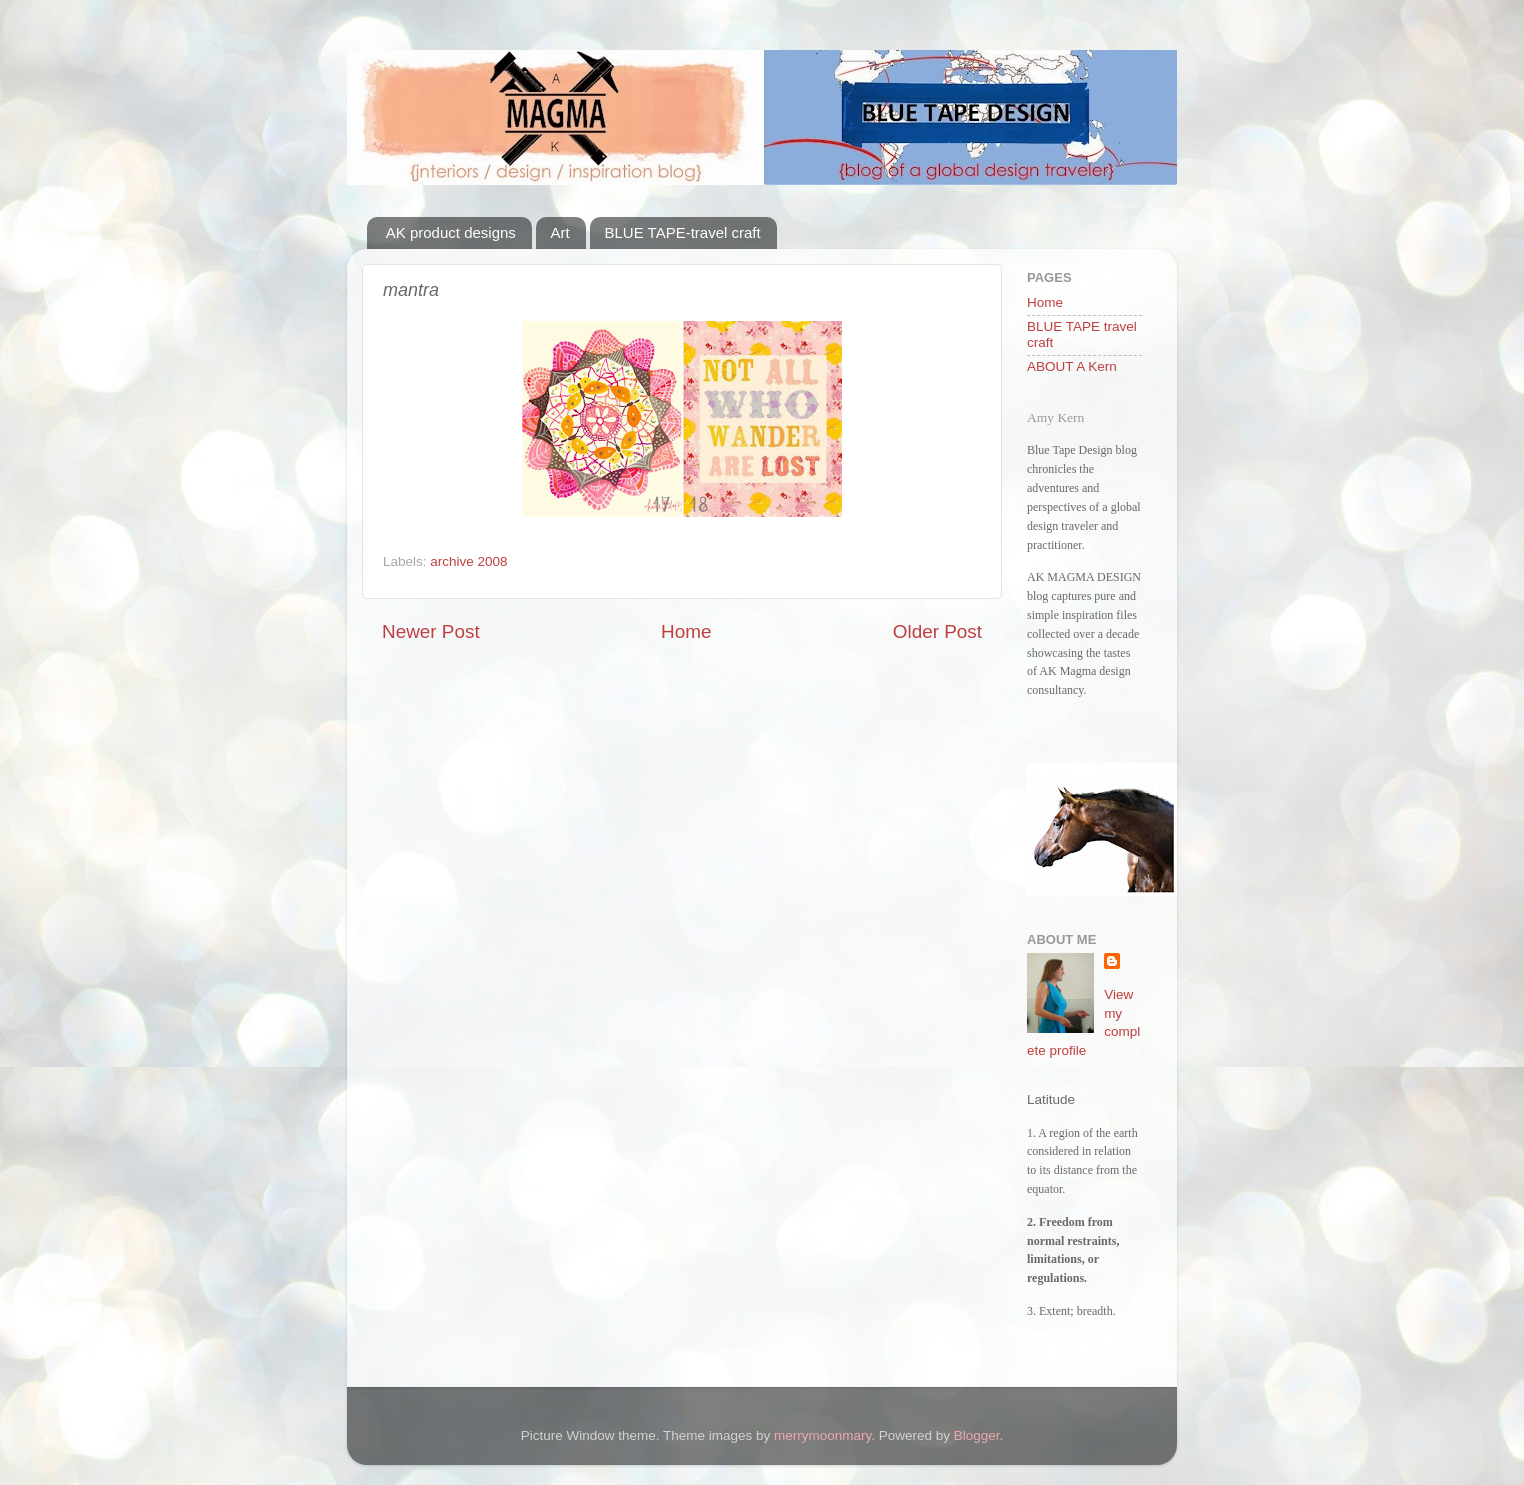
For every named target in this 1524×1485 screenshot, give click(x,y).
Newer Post (431, 631)
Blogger (977, 1435)
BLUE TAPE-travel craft (683, 232)
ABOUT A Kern (1072, 366)
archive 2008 (468, 561)
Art (560, 232)
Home (686, 631)
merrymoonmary (822, 1435)
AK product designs (451, 232)
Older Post (937, 631)
